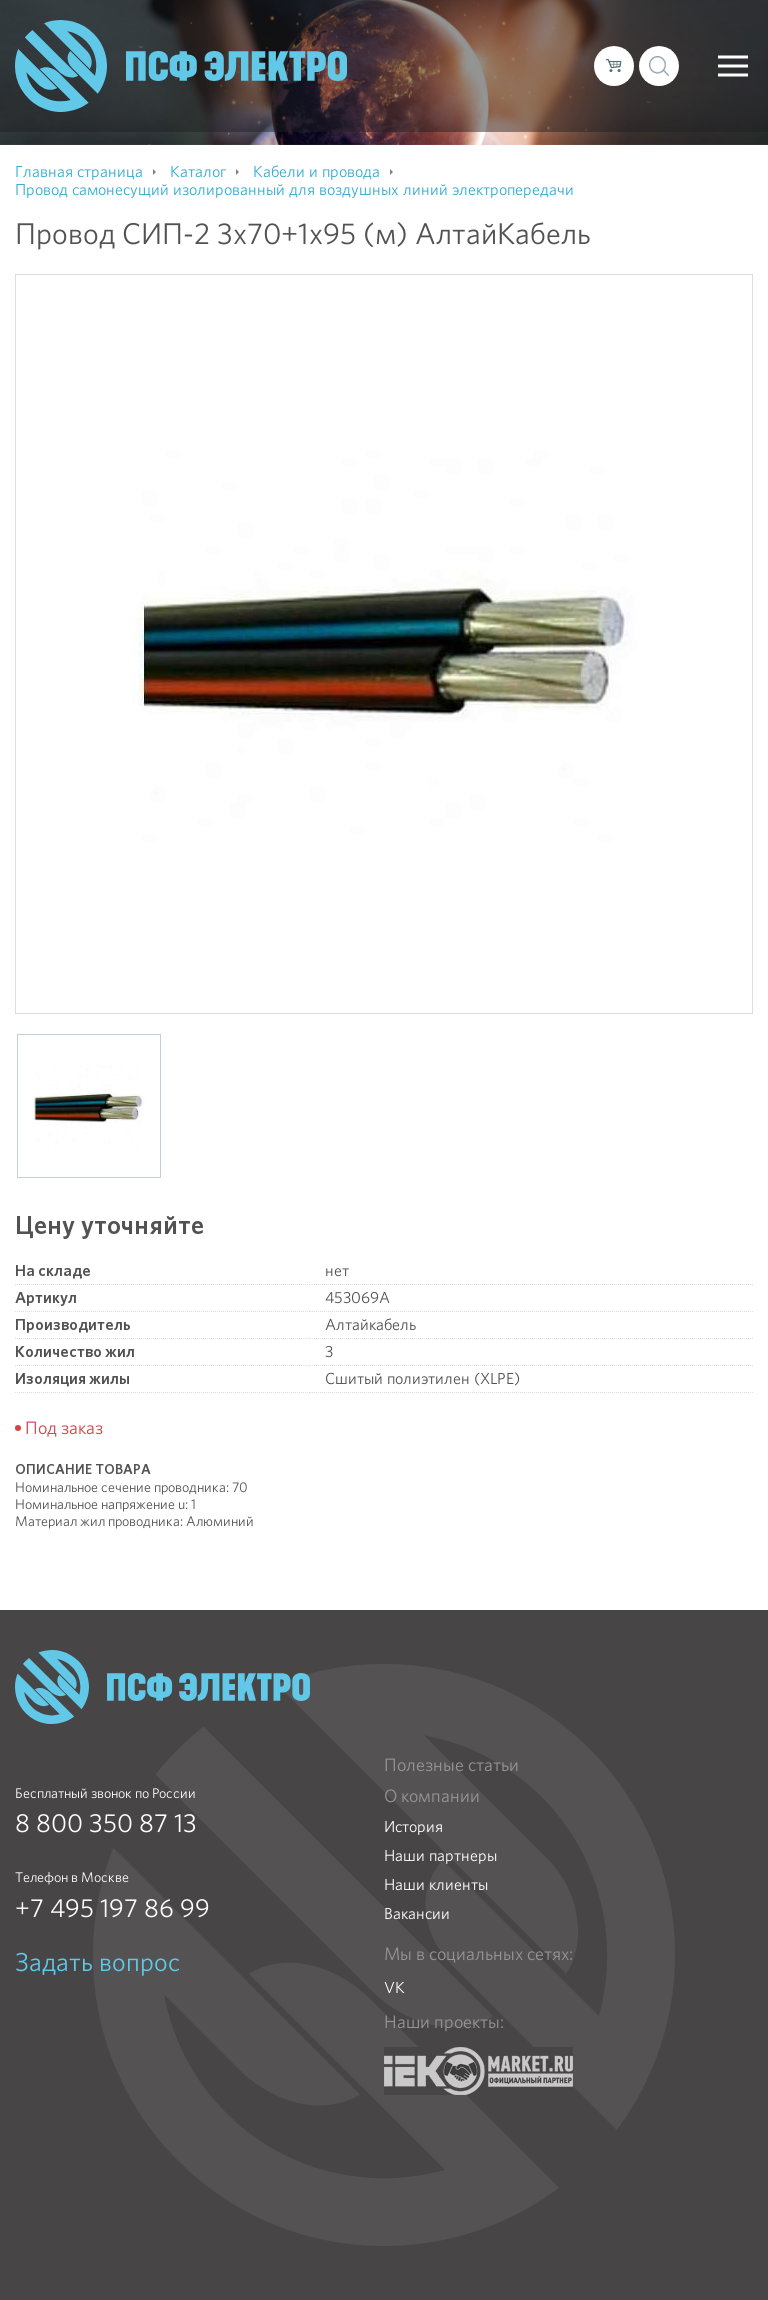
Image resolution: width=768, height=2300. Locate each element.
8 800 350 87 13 (106, 1823)
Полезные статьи (451, 1765)
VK (394, 1987)
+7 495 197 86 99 (112, 1908)
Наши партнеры (440, 1855)
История (413, 1826)
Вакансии (417, 1913)
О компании (432, 1796)
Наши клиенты (436, 1884)
